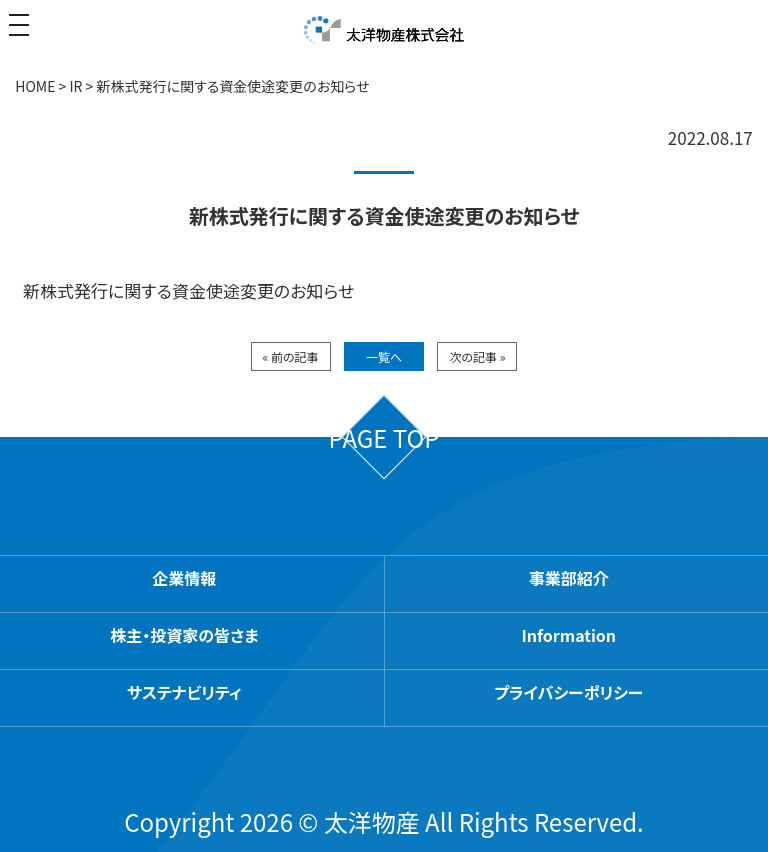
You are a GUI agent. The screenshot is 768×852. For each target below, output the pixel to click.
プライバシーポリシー (568, 692)
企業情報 (184, 578)
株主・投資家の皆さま (184, 635)
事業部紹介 (569, 578)
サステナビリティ (184, 692)
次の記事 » (477, 356)
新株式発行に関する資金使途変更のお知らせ (188, 290)
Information (569, 635)
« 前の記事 (291, 356)
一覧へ (384, 356)
